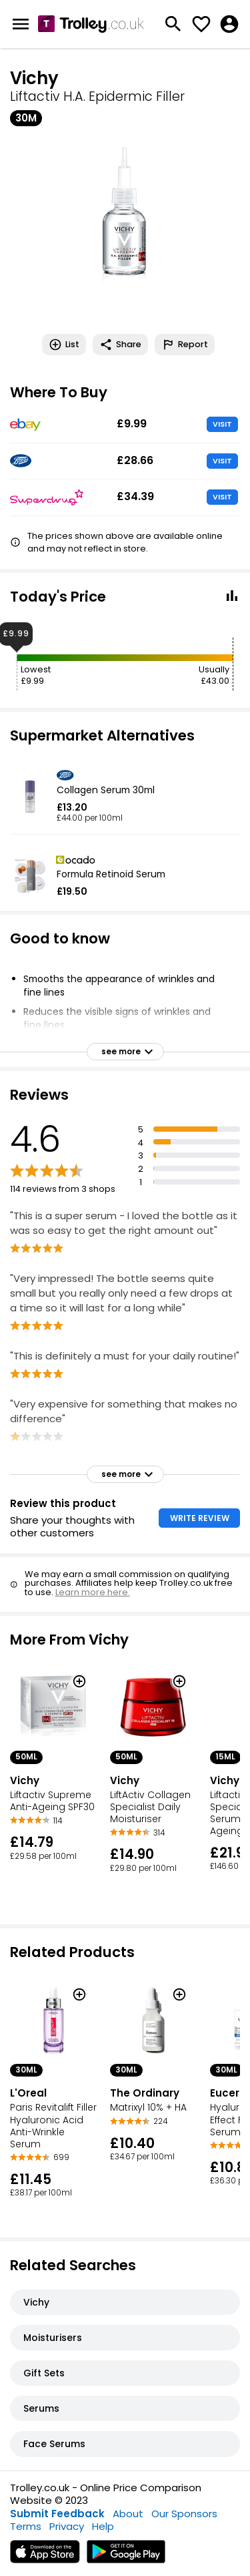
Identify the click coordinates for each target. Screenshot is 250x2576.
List (64, 344)
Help (103, 2526)
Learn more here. (92, 1592)
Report (184, 344)
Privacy (66, 2526)
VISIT (222, 424)
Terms (25, 2526)
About (128, 2514)
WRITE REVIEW (199, 1518)
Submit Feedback (57, 2514)
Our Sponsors (184, 2514)
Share (120, 344)
